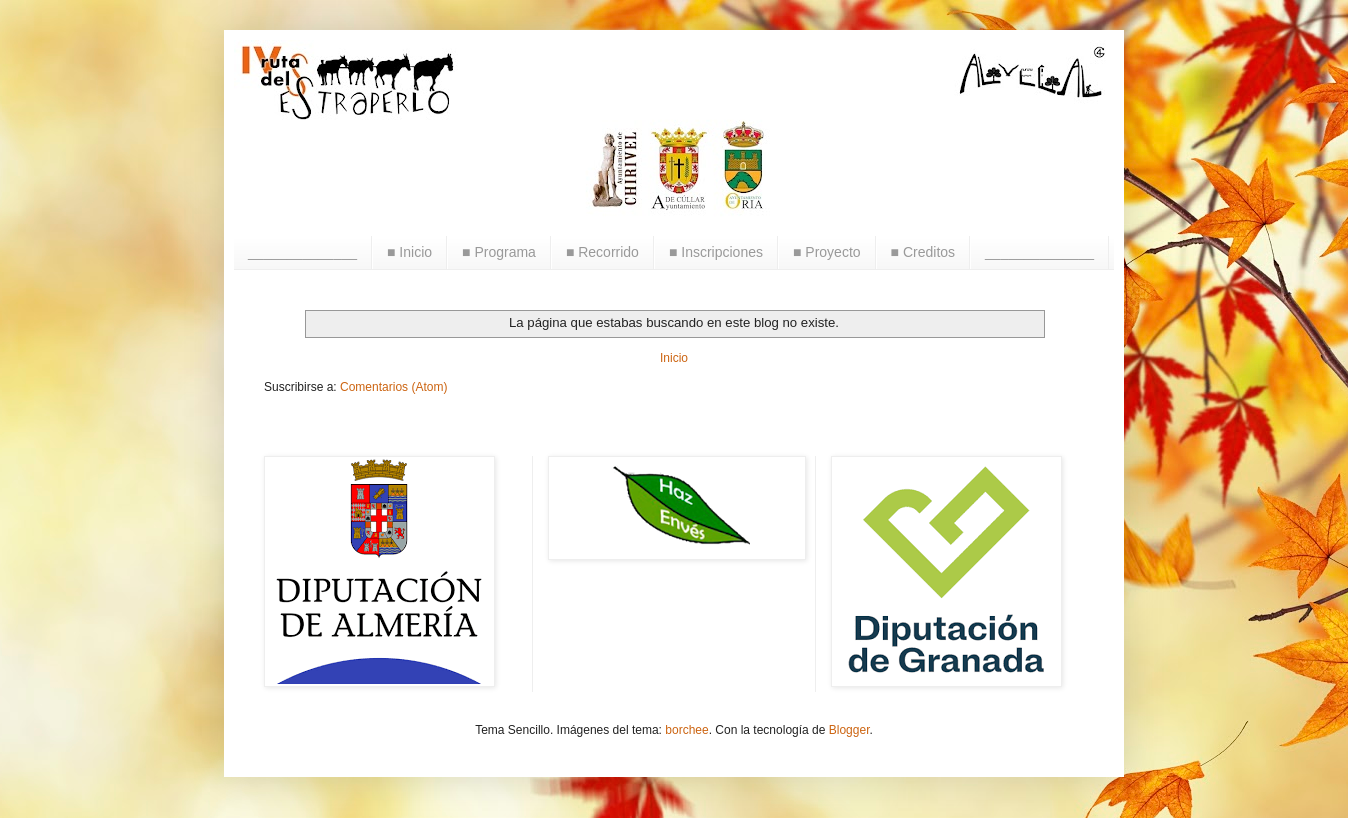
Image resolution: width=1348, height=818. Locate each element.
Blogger (849, 730)
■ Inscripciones (716, 252)
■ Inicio (409, 252)
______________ (302, 252)
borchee (686, 730)
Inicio (674, 358)
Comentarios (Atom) (393, 387)
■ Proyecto (827, 252)
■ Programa (499, 252)
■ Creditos (923, 252)
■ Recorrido (602, 252)
